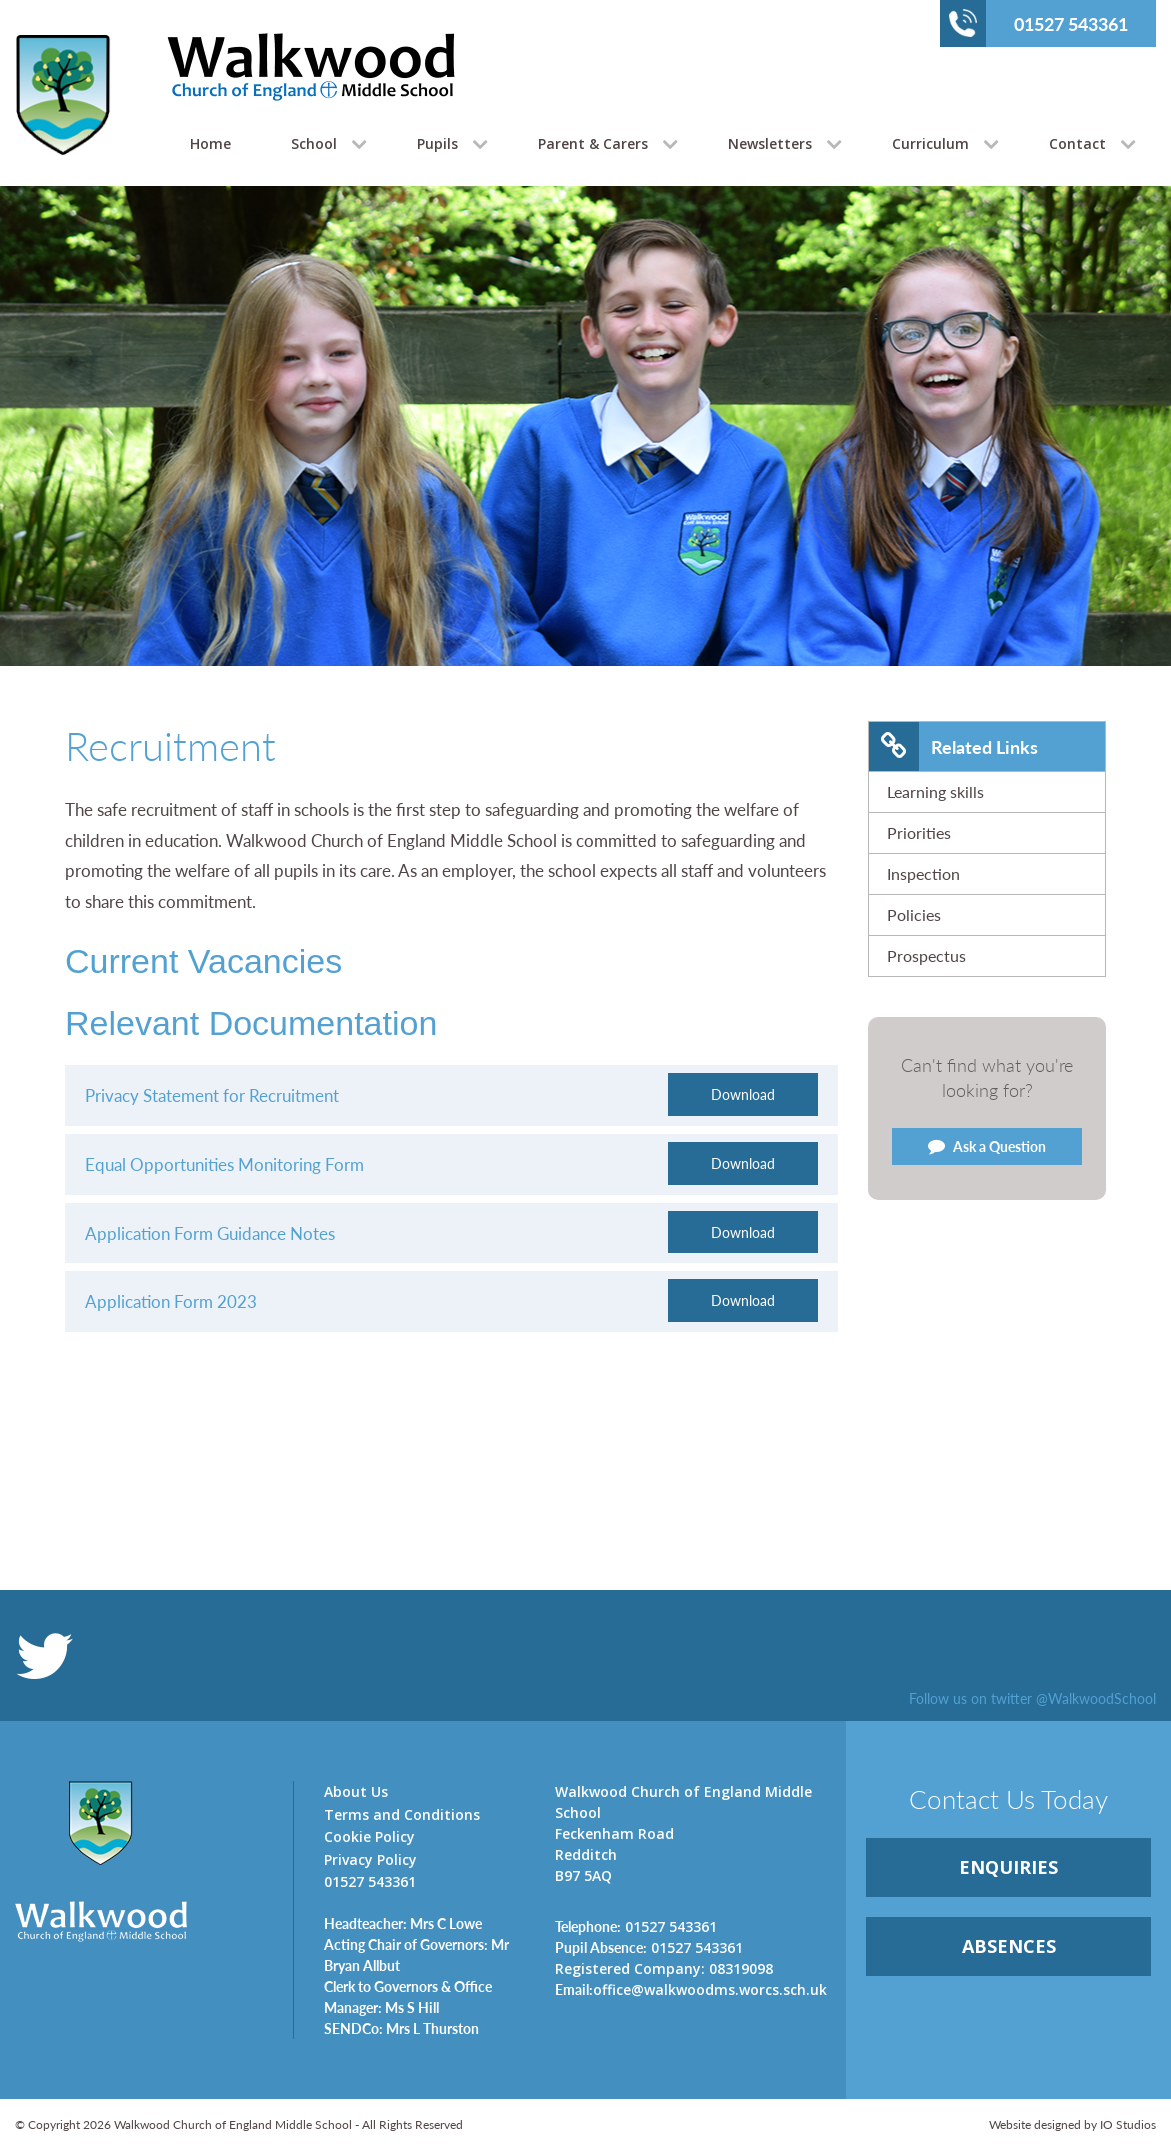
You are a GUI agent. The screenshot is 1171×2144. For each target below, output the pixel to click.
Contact (1077, 143)
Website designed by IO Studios (1072, 2124)
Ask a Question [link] (987, 1146)
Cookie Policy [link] (369, 1836)
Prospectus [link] (926, 955)
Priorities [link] (919, 832)
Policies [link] (914, 914)
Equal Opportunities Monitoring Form (224, 1164)
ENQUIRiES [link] (1008, 1867)
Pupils (437, 143)
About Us (356, 1791)
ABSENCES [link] (1009, 1946)
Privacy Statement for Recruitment (214, 1095)
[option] (585, 476)
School (314, 143)
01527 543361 (1038, 23)
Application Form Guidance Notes (210, 1233)
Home (210, 143)
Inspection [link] (923, 873)
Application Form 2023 (173, 1301)
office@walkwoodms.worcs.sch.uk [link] (691, 1989)
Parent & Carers (593, 143)
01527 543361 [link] (636, 1926)
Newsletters (770, 143)
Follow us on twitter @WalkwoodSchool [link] (1032, 1698)
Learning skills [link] (935, 791)
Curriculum (930, 143)
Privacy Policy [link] (370, 1859)
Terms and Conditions (402, 1814)
